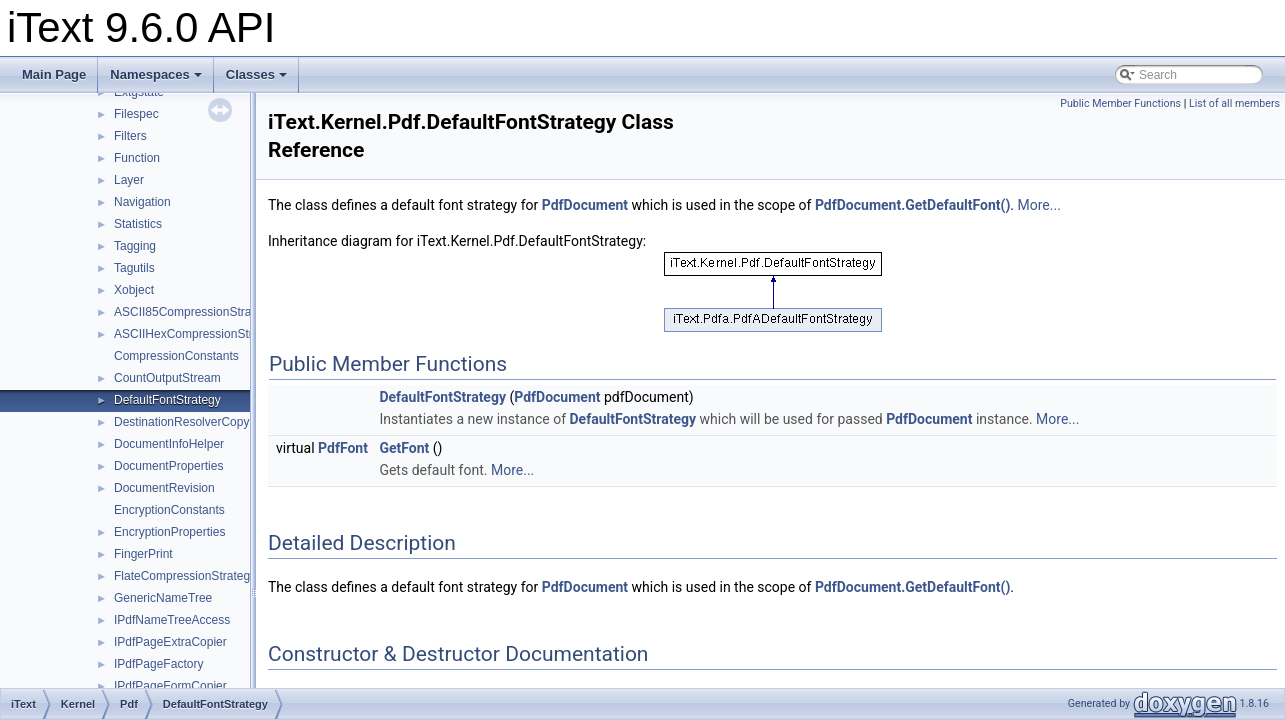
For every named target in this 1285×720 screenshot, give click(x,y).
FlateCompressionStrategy (185, 576)
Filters (130, 136)
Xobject (134, 290)
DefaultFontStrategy (167, 400)
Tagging (135, 246)
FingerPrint (143, 554)
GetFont (404, 448)
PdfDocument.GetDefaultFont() (912, 205)
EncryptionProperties (169, 532)
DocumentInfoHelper (169, 444)
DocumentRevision (164, 488)
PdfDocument (585, 205)
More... (1039, 205)
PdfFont (343, 448)
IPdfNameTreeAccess (172, 620)
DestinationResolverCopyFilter (195, 422)
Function (137, 158)
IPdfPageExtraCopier (170, 642)
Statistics (138, 224)
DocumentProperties (168, 466)
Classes (256, 74)
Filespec (136, 114)
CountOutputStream (167, 378)
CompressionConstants (176, 356)
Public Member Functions (1120, 103)
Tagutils (134, 268)
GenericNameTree (163, 598)
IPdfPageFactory (158, 664)
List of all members (1234, 103)
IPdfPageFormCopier (170, 686)
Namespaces (156, 74)
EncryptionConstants (169, 510)
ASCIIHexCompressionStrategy (198, 334)
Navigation (142, 202)
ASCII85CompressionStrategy (194, 312)
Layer (129, 180)
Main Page (54, 74)
